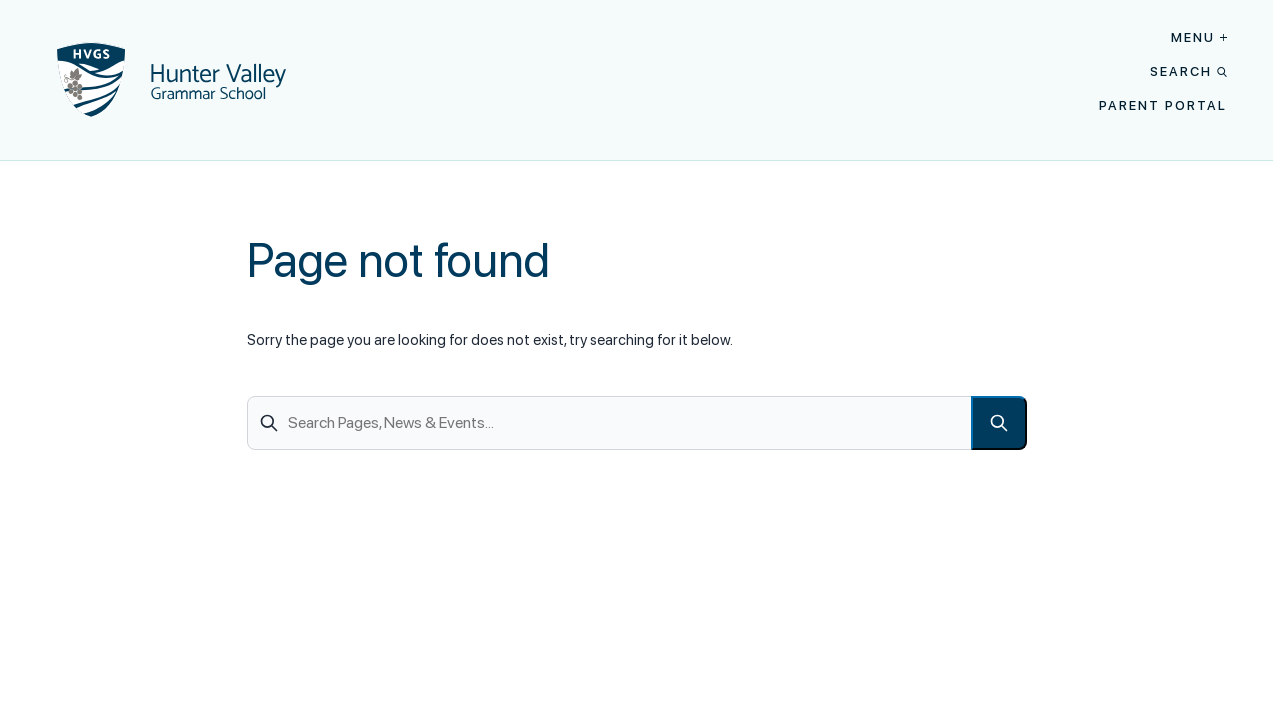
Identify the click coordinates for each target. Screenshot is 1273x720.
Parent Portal (1163, 105)
